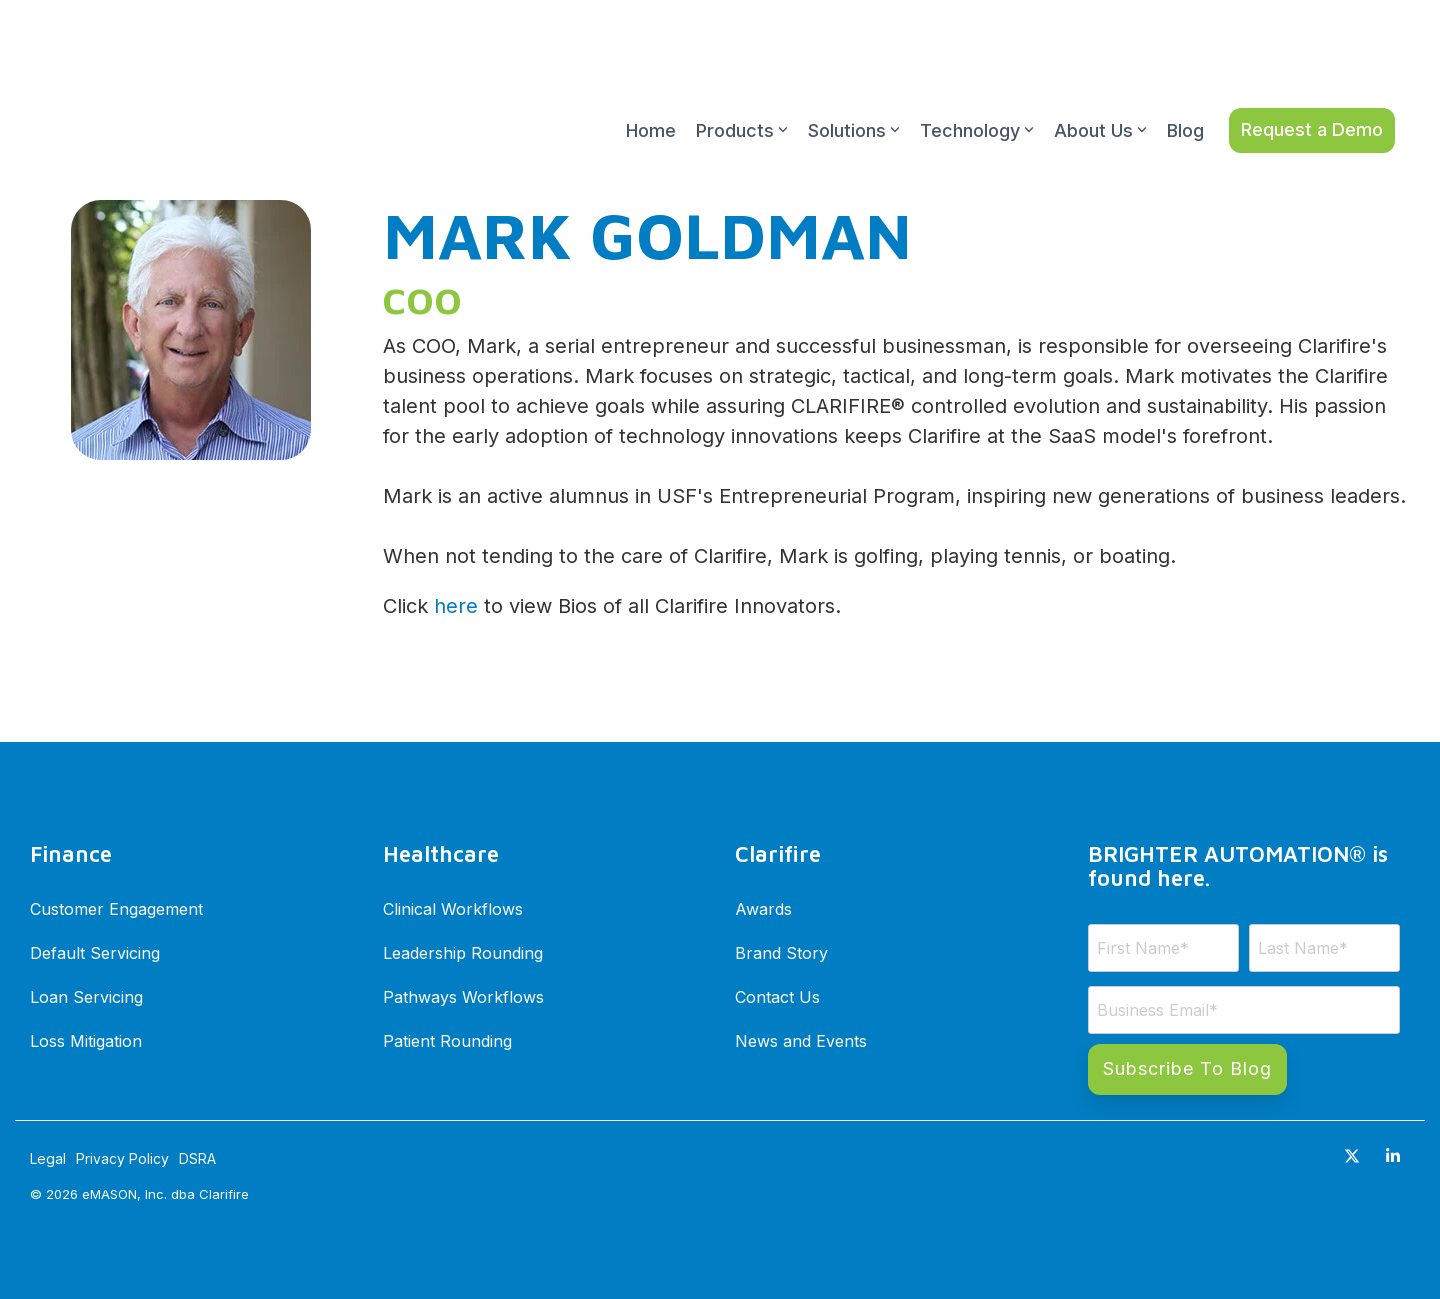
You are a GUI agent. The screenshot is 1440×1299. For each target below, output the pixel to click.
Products (742, 84)
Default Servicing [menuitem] (95, 952)
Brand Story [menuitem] (781, 952)
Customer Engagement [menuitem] (116, 908)
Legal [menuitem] (48, 1158)
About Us (1100, 84)
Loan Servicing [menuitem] (86, 996)
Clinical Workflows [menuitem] (453, 908)
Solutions (854, 84)
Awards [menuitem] (763, 908)
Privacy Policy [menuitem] (122, 1158)
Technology (977, 84)
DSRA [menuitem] (197, 1158)
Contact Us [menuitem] (777, 996)
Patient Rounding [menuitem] (447, 1040)
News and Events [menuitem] (801, 1040)
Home (651, 84)
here (456, 606)
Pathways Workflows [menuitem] (463, 996)
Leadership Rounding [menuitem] (463, 952)
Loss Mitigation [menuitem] (86, 1040)
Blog (1185, 84)
